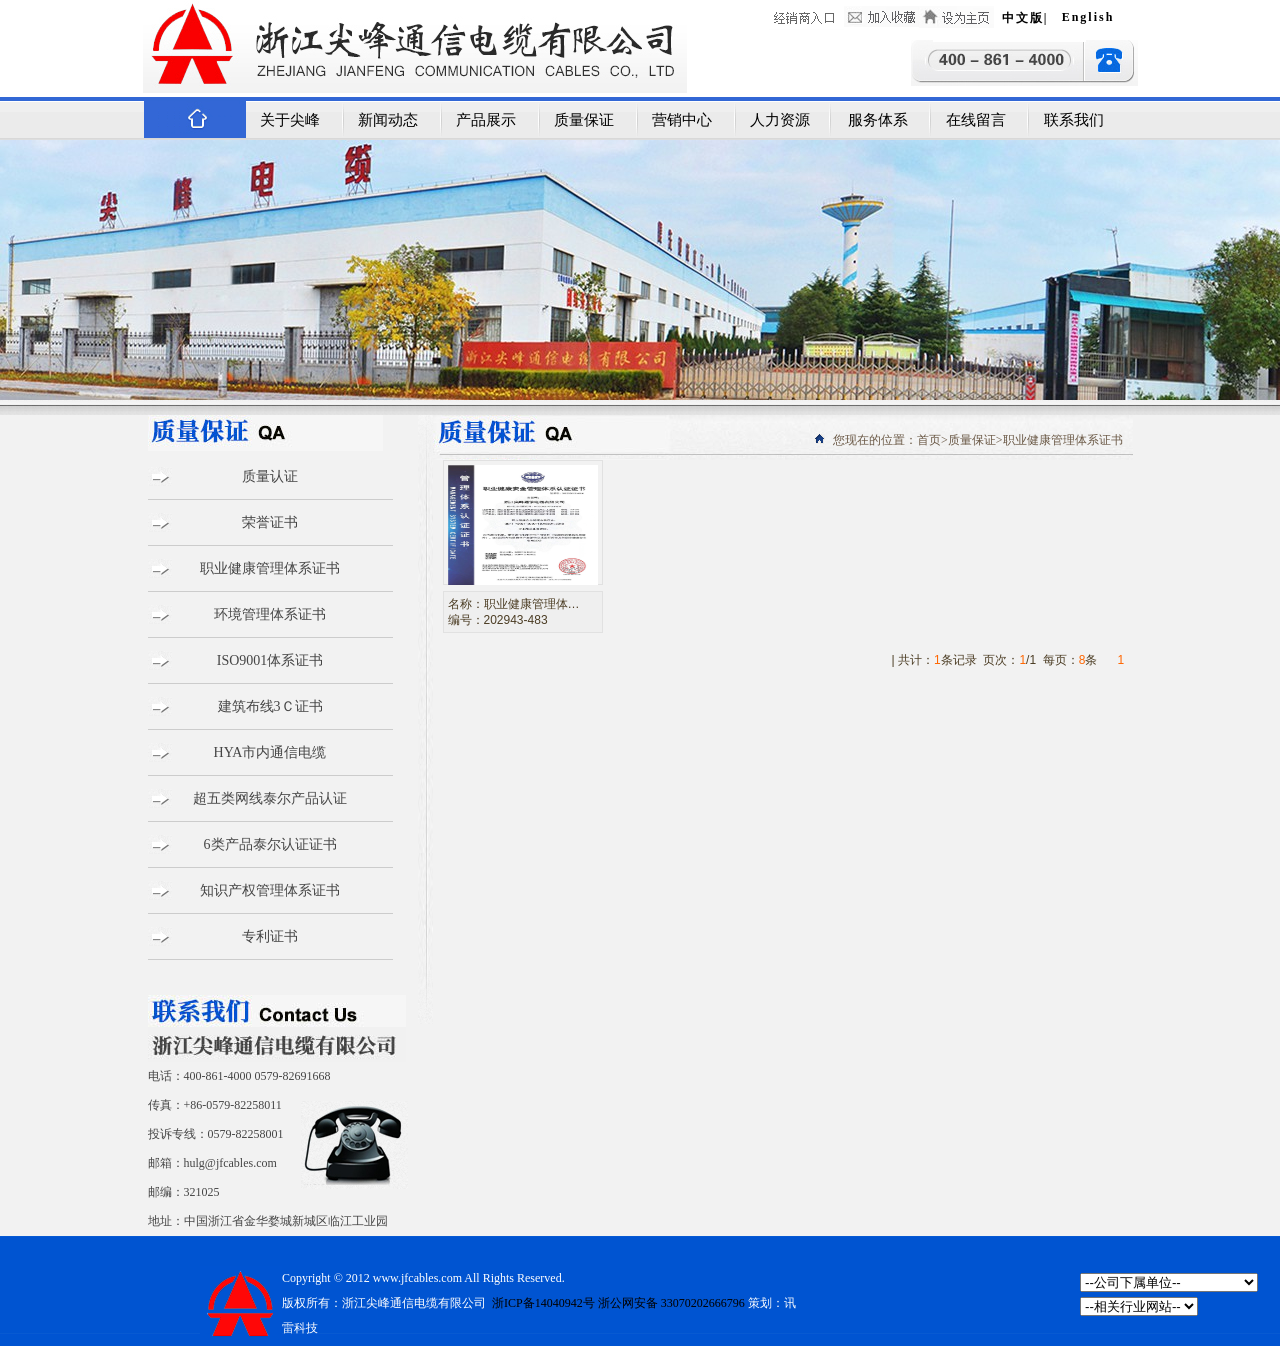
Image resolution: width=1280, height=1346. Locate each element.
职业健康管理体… (532, 604)
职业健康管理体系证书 (270, 568)
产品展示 (486, 120)
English (1088, 17)
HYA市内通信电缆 (270, 752)
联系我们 (1074, 120)
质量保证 (584, 120)
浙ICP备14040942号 (542, 1303)
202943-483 (516, 620)
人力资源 (780, 120)
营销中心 (682, 120)
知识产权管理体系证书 (270, 890)
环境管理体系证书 (270, 614)
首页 (929, 440)
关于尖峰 (290, 120)
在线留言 (976, 120)
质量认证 (270, 476)
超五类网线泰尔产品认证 (270, 798)
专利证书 (270, 936)
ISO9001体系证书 (270, 660)
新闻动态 (388, 120)
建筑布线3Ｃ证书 (270, 706)
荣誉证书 (270, 522)
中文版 (1023, 18)
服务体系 (878, 120)
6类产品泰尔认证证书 (270, 844)
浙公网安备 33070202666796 (671, 1303)
